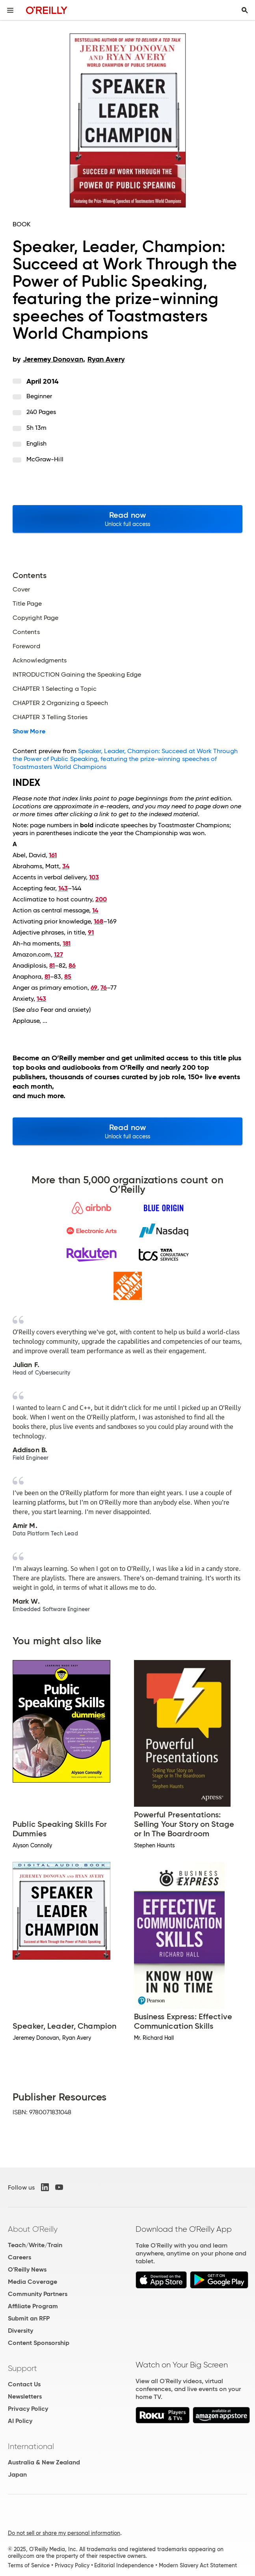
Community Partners (37, 2294)
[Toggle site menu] (10, 10)
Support (22, 2368)
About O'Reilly (33, 2229)
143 (63, 888)
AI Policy (20, 2421)
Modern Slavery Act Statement (198, 2565)
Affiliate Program (33, 2306)
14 (95, 910)
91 (91, 932)
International (31, 2446)
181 (67, 943)
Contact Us (24, 2384)
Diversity (20, 2330)
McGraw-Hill (44, 459)
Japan (17, 2474)
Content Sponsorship (38, 2343)
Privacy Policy (28, 2408)
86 (72, 965)
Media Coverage (32, 2282)
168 (98, 921)
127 (58, 954)
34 (65, 866)
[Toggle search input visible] (244, 10)
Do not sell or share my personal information (64, 2533)
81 (52, 965)
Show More (29, 731)
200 (101, 899)
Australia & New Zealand (44, 2462)
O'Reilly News (27, 2269)
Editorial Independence (124, 2565)
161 (53, 855)
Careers (19, 2257)
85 (67, 976)
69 (94, 987)
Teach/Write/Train (35, 2245)
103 (94, 877)
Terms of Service (29, 2565)
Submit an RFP (29, 2318)
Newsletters (25, 2396)
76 (104, 987)
